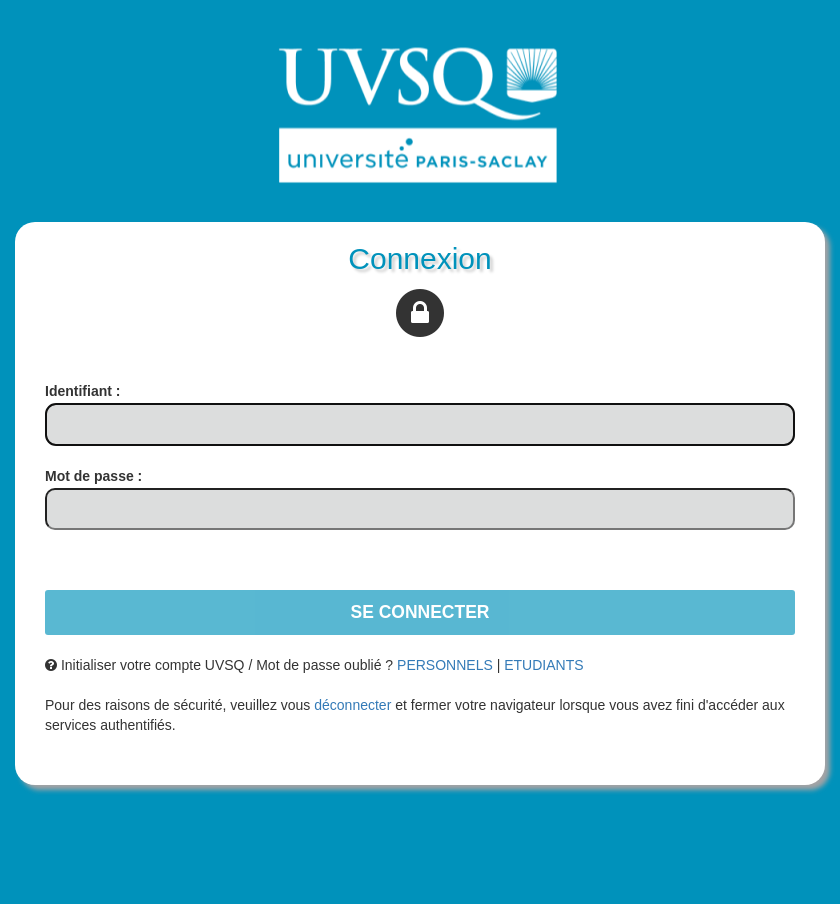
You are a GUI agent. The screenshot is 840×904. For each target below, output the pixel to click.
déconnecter (352, 705)
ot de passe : (93, 476)
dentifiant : (82, 391)
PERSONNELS (445, 665)
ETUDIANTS (543, 665)
